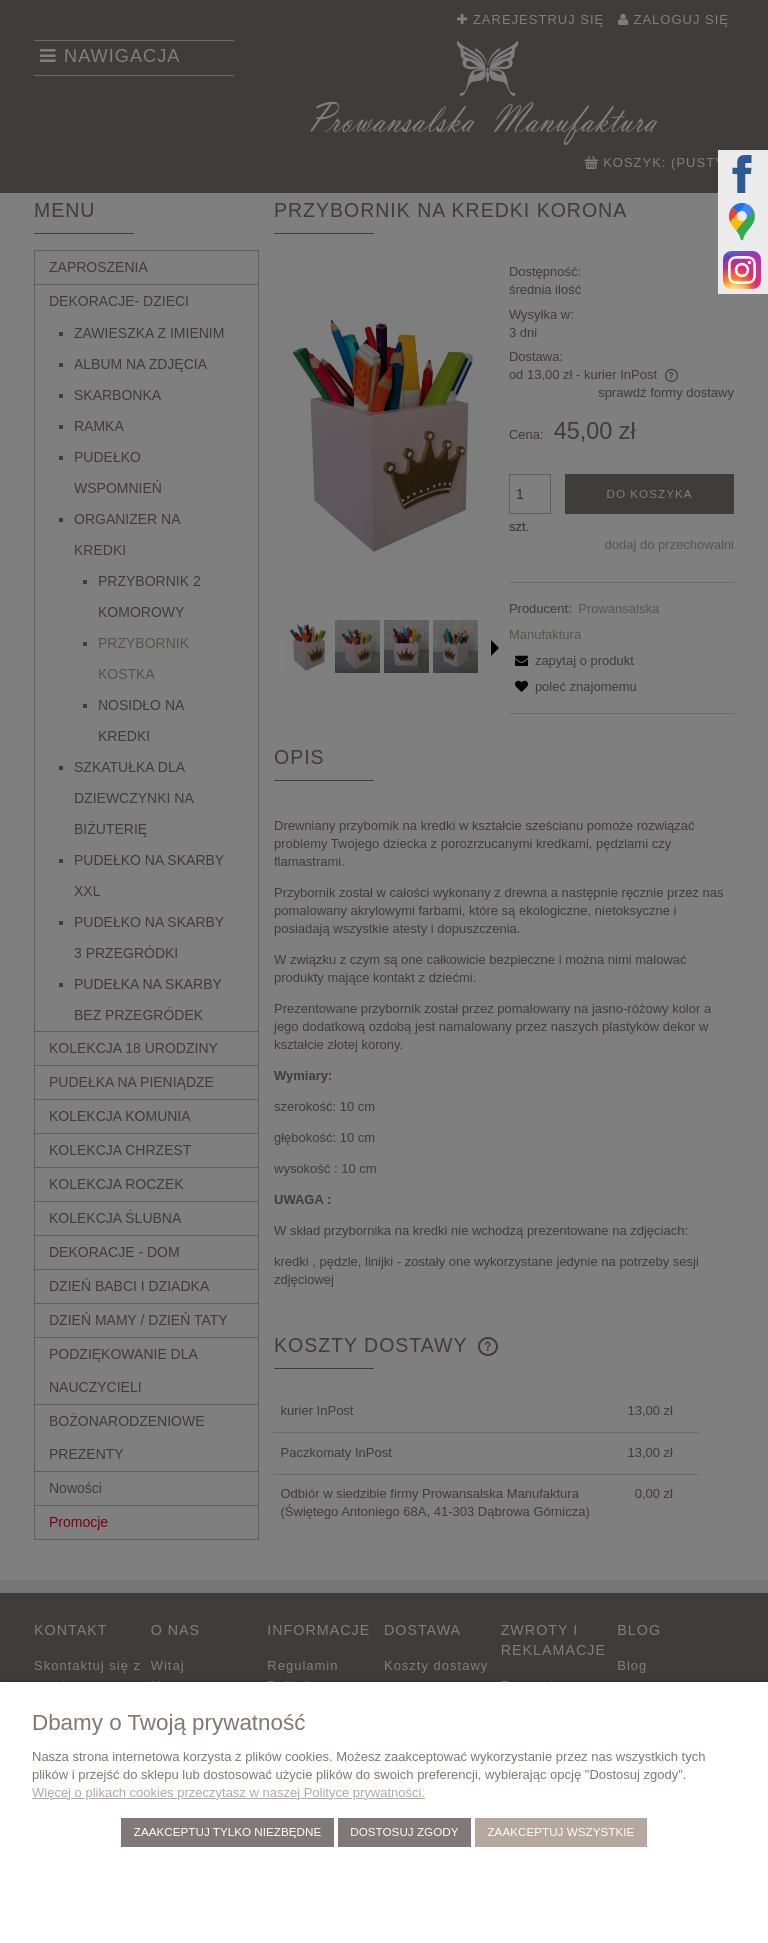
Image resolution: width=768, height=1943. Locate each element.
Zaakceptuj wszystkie (560, 1831)
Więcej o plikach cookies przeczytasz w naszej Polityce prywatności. (228, 1792)
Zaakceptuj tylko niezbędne (227, 1831)
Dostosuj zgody (404, 1831)
